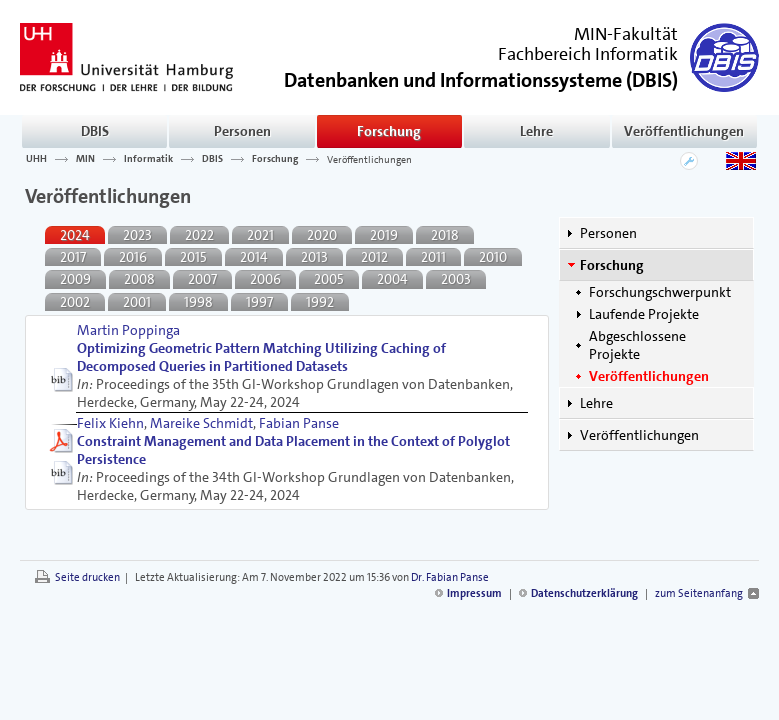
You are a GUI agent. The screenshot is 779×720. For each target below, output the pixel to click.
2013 (314, 257)
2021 (260, 235)
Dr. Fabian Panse (450, 577)
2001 (137, 302)
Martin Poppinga (128, 330)
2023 (137, 235)
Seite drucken (87, 577)
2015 (193, 257)
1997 (259, 302)
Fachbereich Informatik (588, 54)
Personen (242, 131)
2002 (75, 302)
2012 (374, 257)
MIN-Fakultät (626, 34)
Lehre (536, 131)
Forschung (389, 131)
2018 (445, 235)
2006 (265, 279)
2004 (392, 279)
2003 (456, 279)
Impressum (474, 593)
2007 (202, 279)
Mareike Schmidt (201, 423)
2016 (133, 257)
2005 (329, 279)
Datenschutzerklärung (584, 593)
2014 (254, 257)
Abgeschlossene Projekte (637, 345)
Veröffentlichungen (684, 131)
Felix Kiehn (110, 423)
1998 (198, 302)
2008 (139, 279)
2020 (322, 235)
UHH (36, 159)
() (481, 78)
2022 (199, 235)
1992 (320, 302)
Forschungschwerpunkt (660, 292)
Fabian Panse (299, 423)
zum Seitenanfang (699, 593)
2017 (73, 257)
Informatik (148, 159)
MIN (85, 159)
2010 (493, 257)
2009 (75, 279)
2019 (384, 235)
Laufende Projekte (644, 314)
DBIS (95, 131)
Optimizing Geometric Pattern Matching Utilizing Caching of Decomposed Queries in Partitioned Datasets (261, 357)
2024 (75, 235)
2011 (433, 257)
